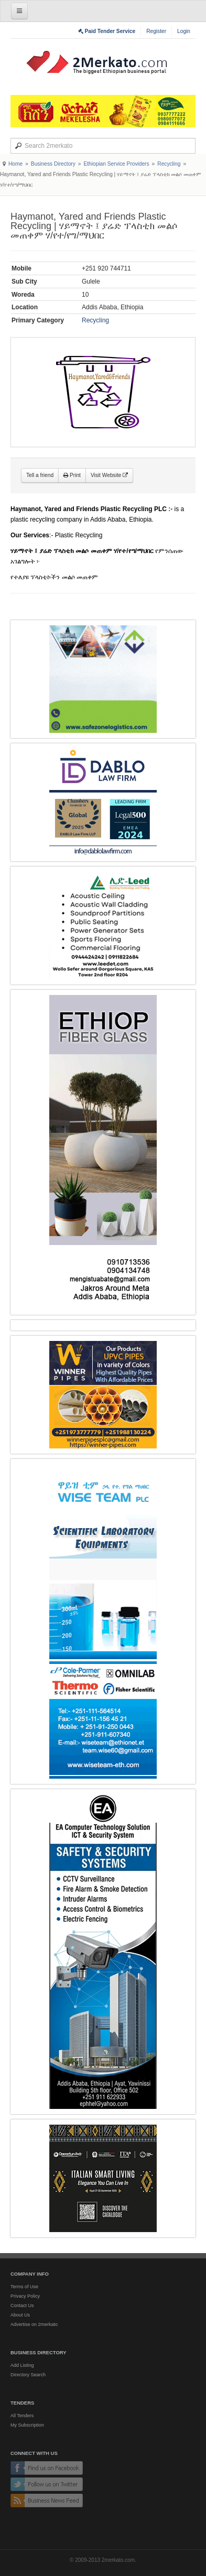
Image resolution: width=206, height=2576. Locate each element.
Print (72, 475)
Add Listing (22, 2365)
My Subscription (27, 2425)
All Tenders (22, 2415)
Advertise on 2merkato (34, 2324)
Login (183, 31)
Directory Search (28, 2374)
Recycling (168, 164)
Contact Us (22, 2305)
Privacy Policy (25, 2296)
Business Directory (53, 164)
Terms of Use (24, 2286)
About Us (20, 2315)
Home (15, 164)
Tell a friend (39, 475)
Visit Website (109, 475)
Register (156, 31)
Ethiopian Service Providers (116, 164)
